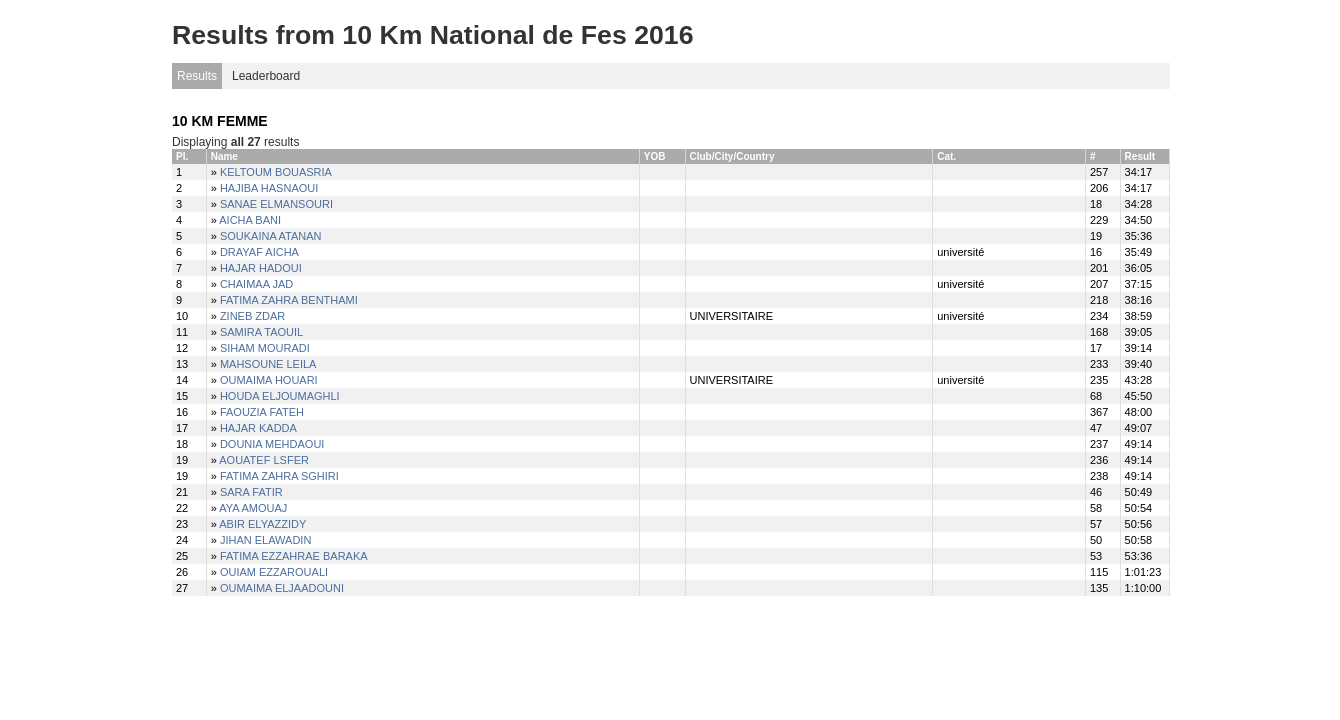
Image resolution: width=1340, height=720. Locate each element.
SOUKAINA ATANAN (271, 236)
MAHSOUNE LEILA (268, 364)
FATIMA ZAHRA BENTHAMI (289, 300)
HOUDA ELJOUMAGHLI (280, 396)
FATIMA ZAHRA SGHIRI (279, 476)
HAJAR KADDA (258, 428)
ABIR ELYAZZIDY (262, 524)
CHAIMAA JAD (256, 284)
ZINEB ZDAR (252, 316)
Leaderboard (266, 76)
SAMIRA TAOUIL (261, 332)
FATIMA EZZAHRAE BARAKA (294, 556)
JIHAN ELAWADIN (265, 540)
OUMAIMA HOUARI (269, 380)
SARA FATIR (251, 492)
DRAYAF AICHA (259, 252)
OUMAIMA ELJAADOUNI (282, 588)
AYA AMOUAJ (253, 508)
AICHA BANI (250, 220)
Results (197, 76)
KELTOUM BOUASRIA (276, 172)
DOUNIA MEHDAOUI (272, 444)
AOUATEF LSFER (264, 460)
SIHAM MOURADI (265, 348)
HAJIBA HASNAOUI (269, 188)
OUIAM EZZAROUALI (274, 572)
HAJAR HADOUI (261, 268)
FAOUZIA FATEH (262, 412)
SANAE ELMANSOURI (276, 204)
